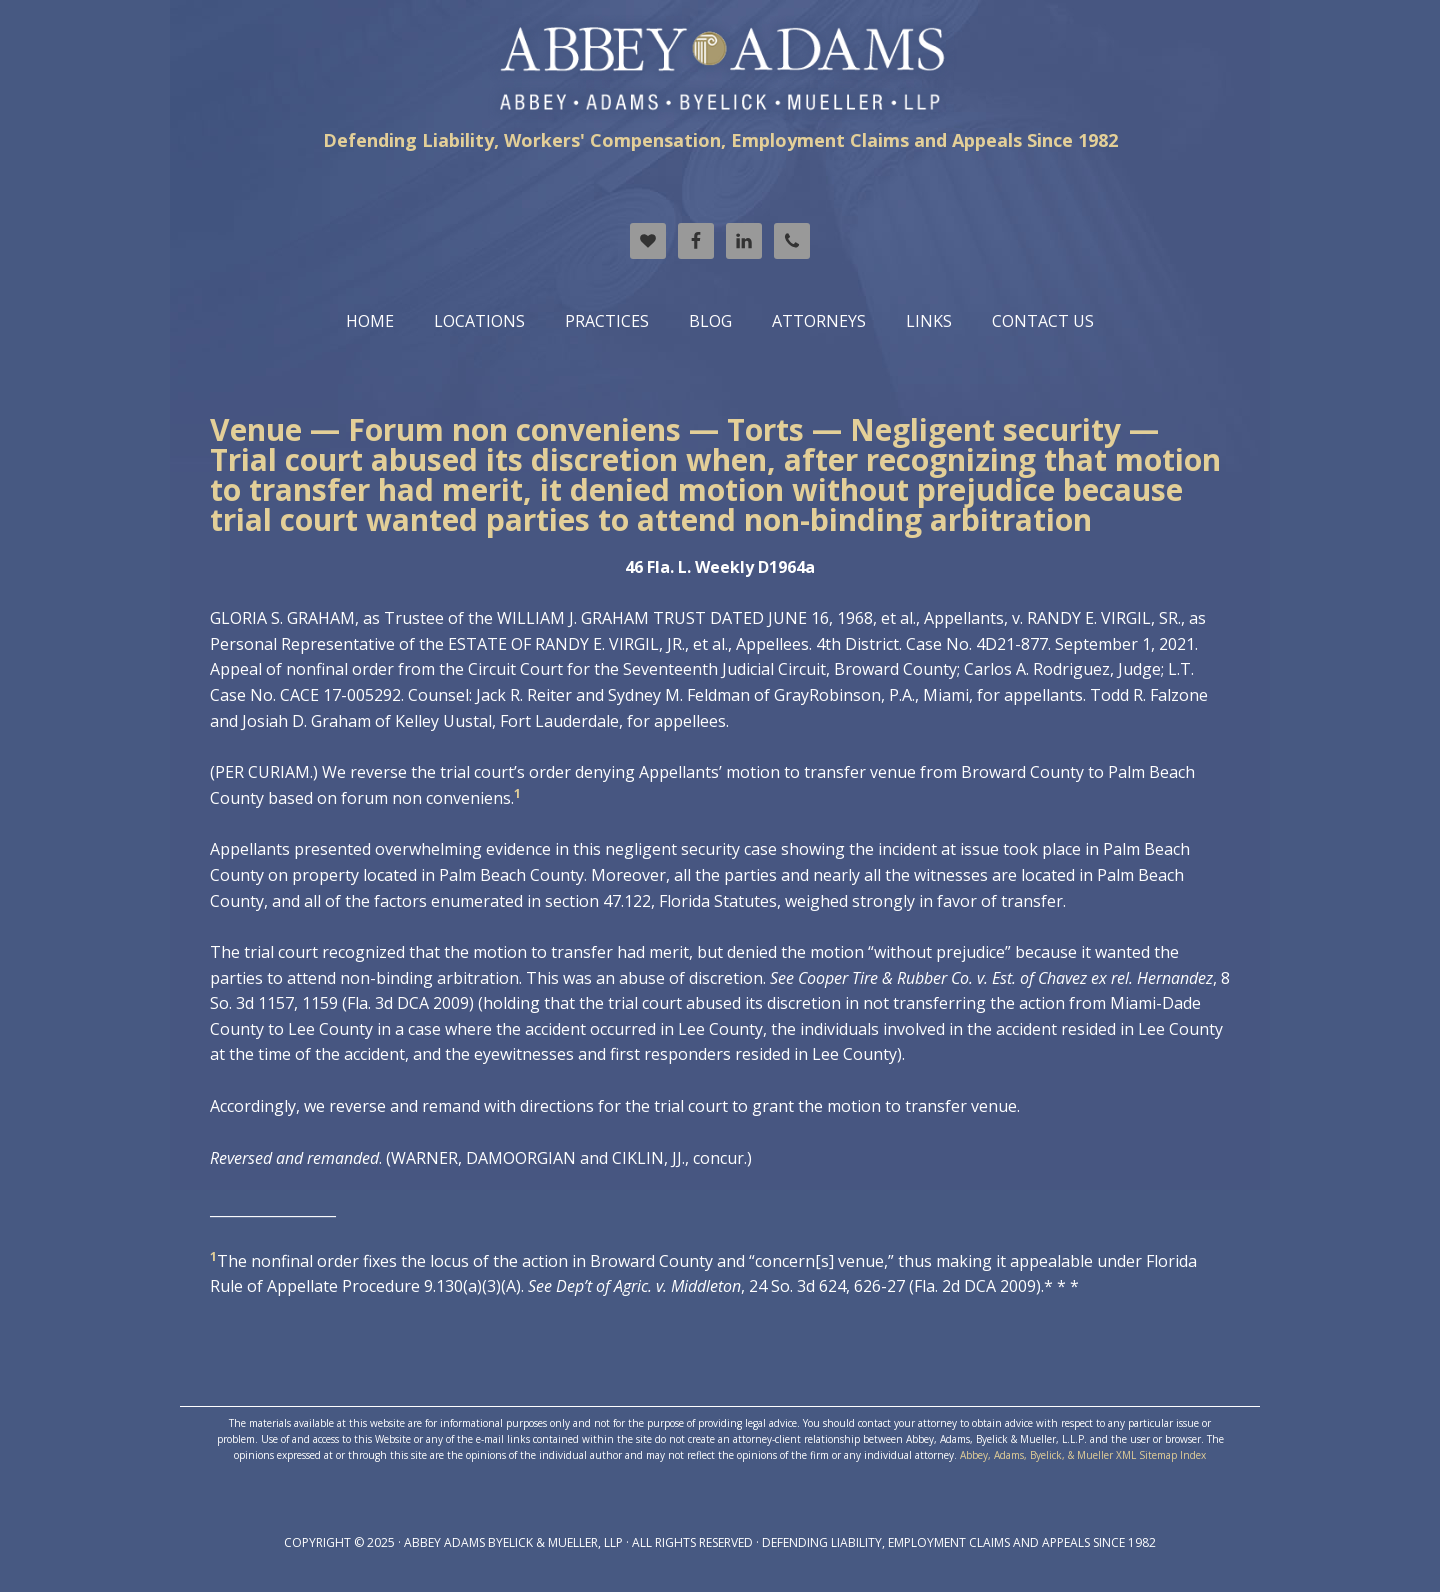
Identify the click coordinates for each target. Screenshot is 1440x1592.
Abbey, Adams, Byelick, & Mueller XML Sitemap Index (1083, 1455)
